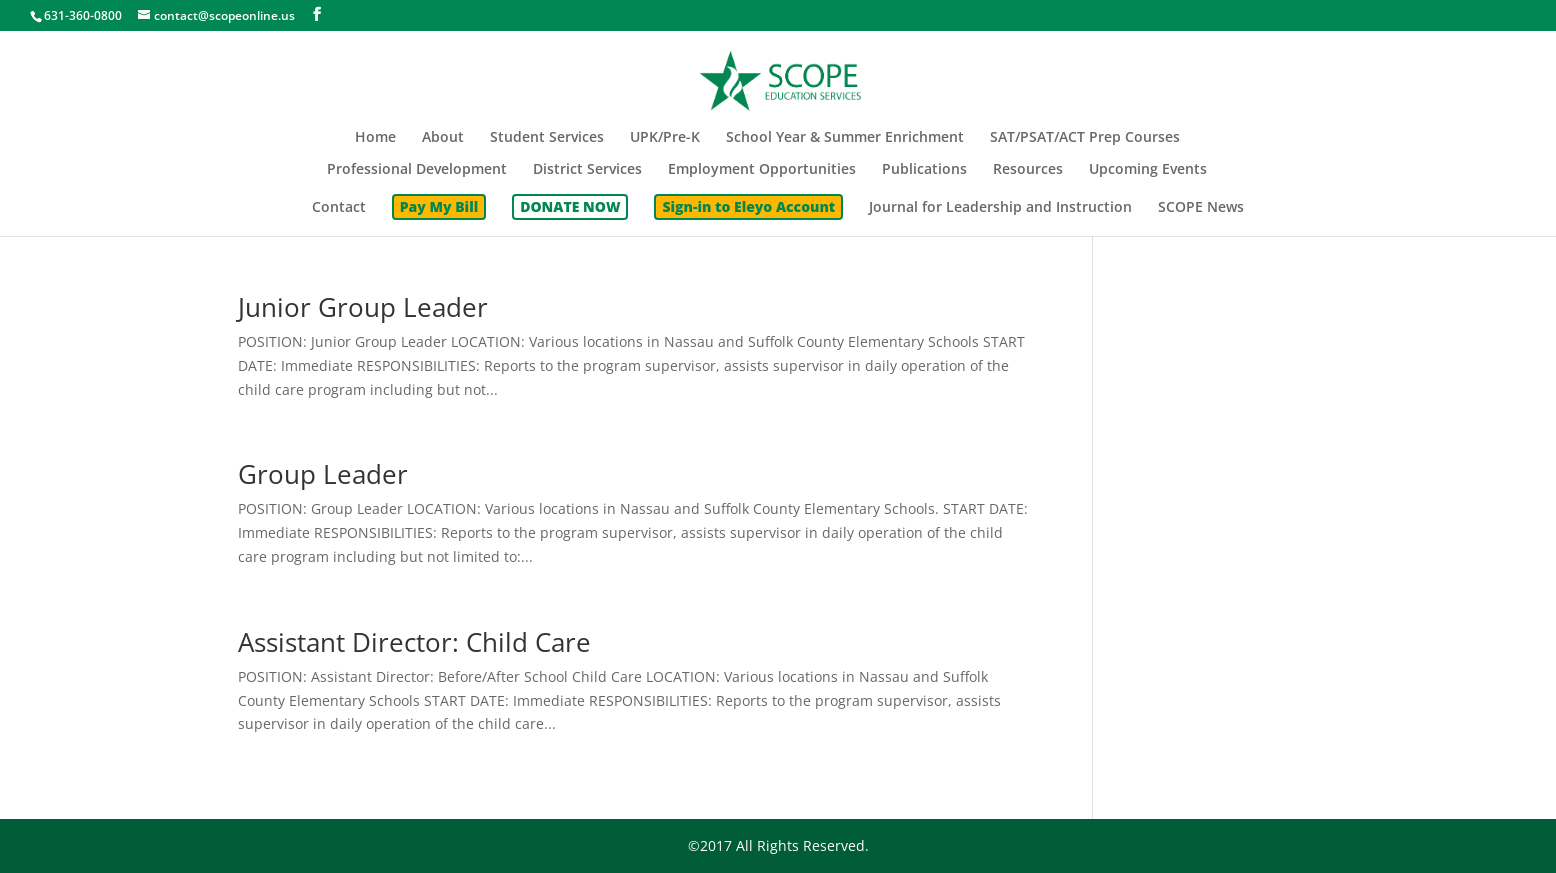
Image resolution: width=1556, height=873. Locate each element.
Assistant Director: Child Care (414, 642)
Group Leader (323, 474)
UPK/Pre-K (665, 138)
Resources (1028, 170)
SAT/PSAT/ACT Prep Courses (1085, 138)
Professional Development (417, 170)
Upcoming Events (1148, 170)
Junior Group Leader (363, 307)
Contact (339, 208)
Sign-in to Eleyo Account (748, 206)
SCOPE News (1201, 208)
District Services (587, 170)
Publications (924, 170)
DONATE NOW (570, 206)
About (443, 138)
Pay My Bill (439, 206)
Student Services (547, 138)
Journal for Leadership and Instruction (1000, 208)
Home (375, 138)
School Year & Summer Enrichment (845, 138)
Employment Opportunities (762, 170)
